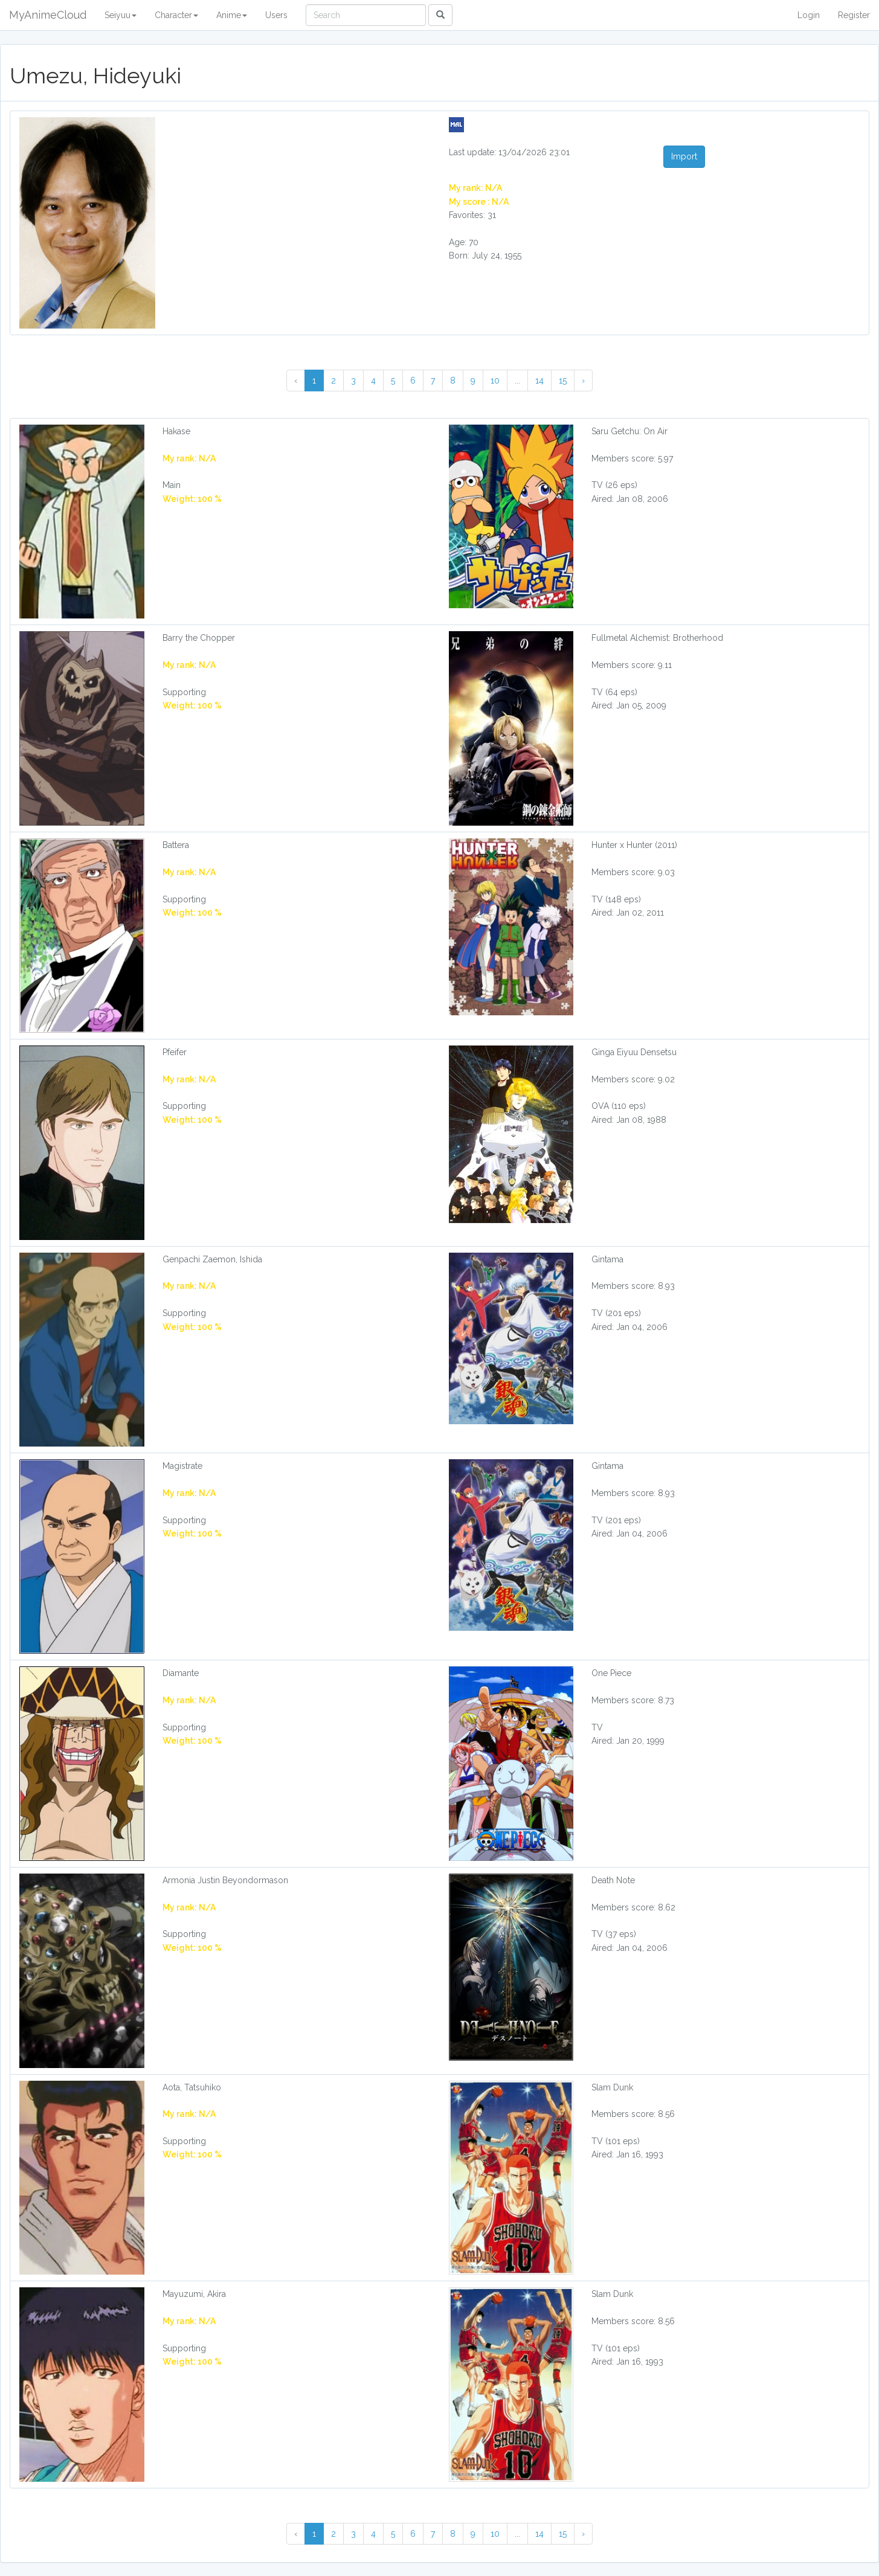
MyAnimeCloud (47, 14)
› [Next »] (583, 380)
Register (854, 15)
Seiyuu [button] (121, 15)
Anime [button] (231, 15)
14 (539, 380)
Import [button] (684, 156)
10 (495, 380)
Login (808, 15)
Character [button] (176, 15)
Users (276, 15)
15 (563, 380)
